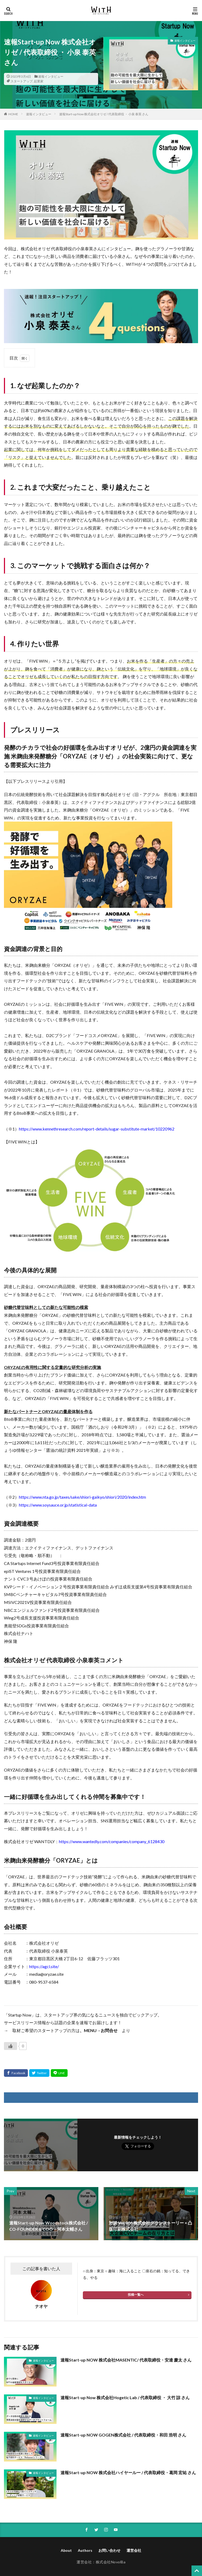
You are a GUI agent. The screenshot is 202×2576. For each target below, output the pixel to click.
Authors (85, 2550)
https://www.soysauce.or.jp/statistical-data (58, 1504)
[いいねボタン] (10, 2046)
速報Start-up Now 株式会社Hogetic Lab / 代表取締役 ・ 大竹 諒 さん (125, 2397)
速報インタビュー (50, 76)
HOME (13, 114)
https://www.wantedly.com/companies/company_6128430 (111, 1841)
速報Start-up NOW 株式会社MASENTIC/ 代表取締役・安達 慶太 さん (125, 2359)
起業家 (38, 81)
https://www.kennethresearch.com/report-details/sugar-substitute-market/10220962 (96, 1128)
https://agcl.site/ (44, 1966)
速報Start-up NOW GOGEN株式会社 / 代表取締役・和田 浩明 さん (123, 2434)
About (66, 2550)
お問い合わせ (109, 2550)
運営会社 (134, 2550)
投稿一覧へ (136, 2295)
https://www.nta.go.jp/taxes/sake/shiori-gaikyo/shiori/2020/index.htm (82, 1496)
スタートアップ (22, 81)
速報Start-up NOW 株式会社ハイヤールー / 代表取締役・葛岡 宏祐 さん (128, 2472)
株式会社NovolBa (111, 2562)
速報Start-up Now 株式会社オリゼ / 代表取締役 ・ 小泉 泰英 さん (103, 114)
